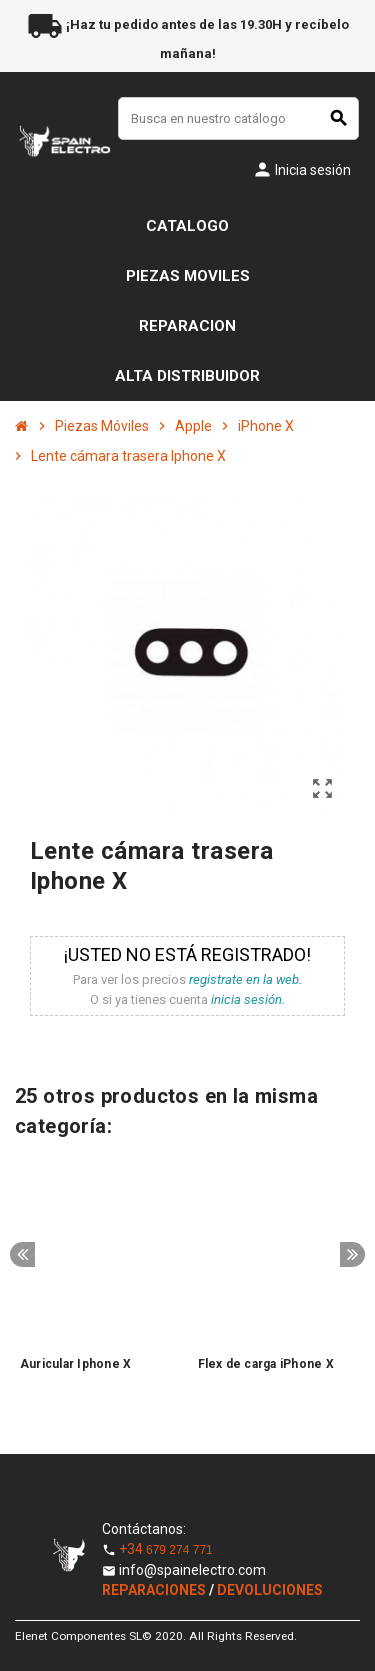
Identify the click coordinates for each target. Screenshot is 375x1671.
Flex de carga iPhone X (266, 1364)
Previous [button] (22, 1254)
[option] (99, 1280)
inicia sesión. (248, 999)
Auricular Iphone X (75, 1364)
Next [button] (352, 1254)
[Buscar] (238, 118)
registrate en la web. (245, 979)
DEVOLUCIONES (270, 1590)
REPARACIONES (155, 1590)
